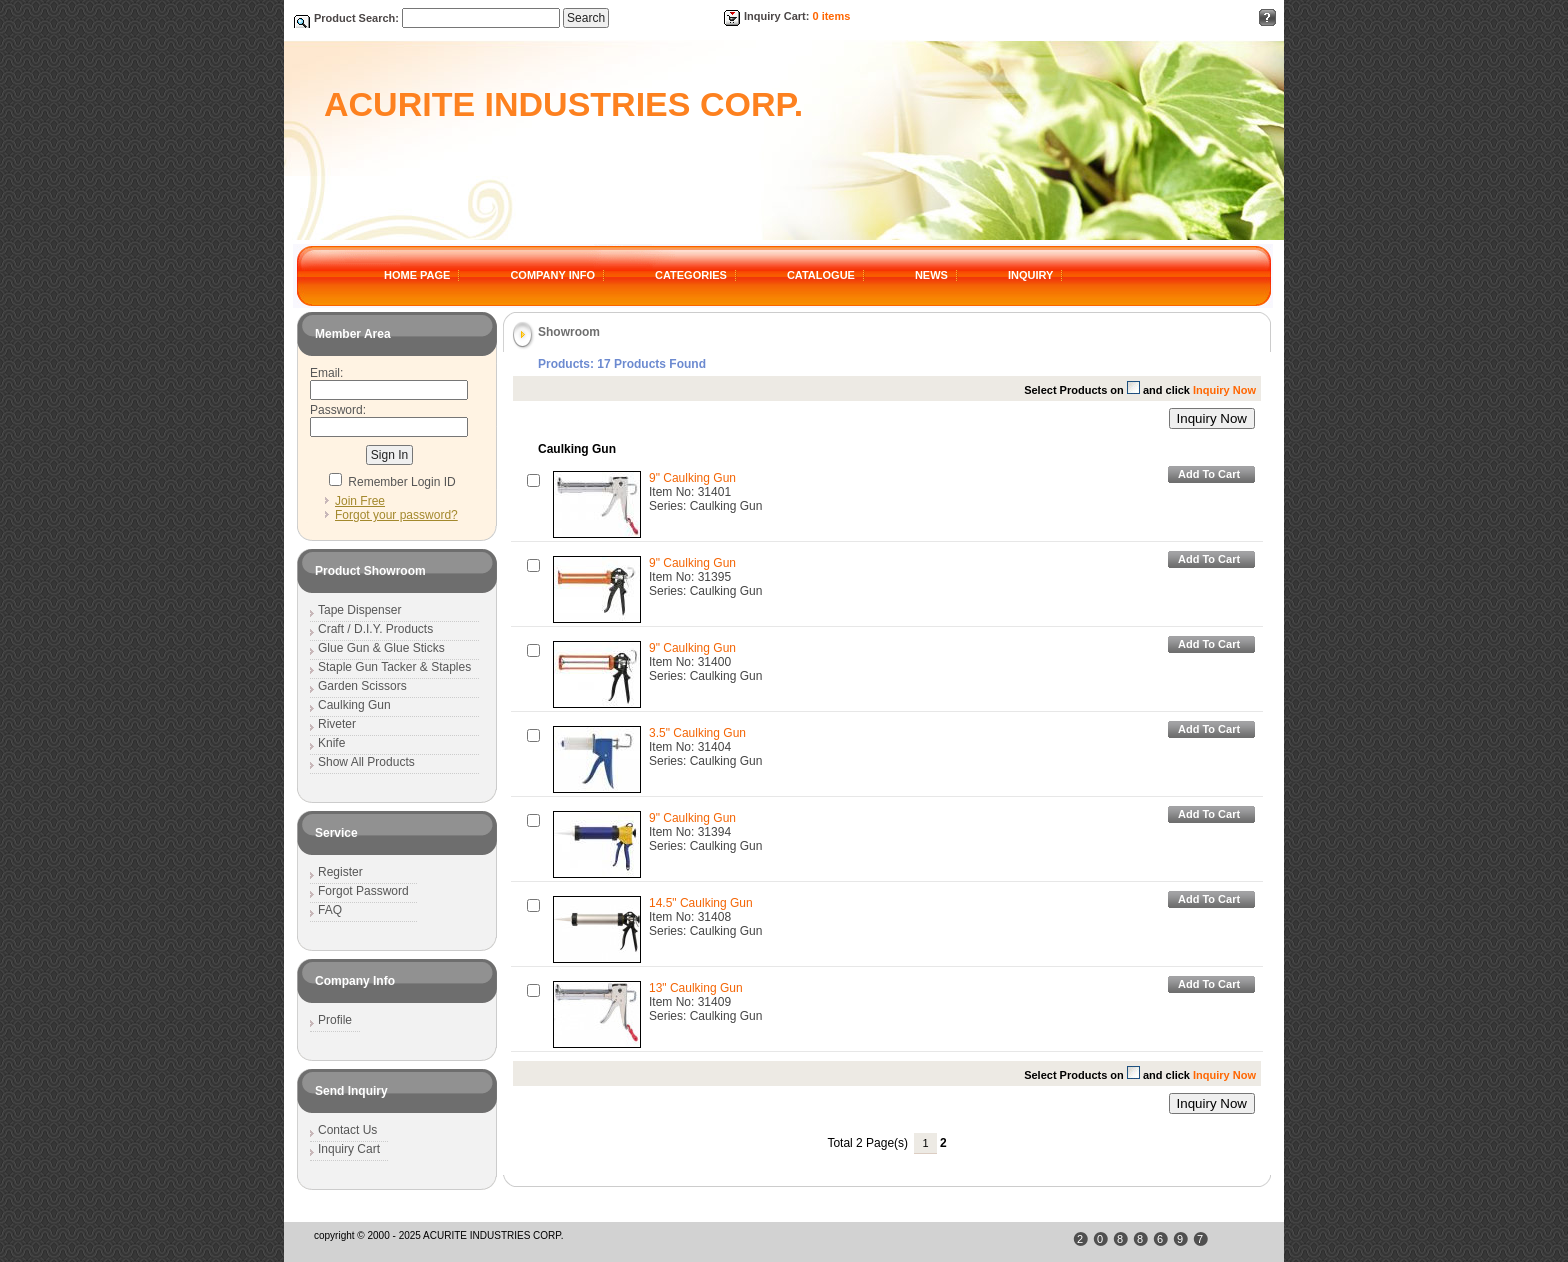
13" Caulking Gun (696, 988)
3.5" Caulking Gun (697, 733)
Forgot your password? (396, 515)
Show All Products (366, 762)
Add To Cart (1209, 474)
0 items (831, 16)
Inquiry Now (1212, 418)
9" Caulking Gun (692, 478)
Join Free (360, 501)
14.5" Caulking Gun (701, 903)
